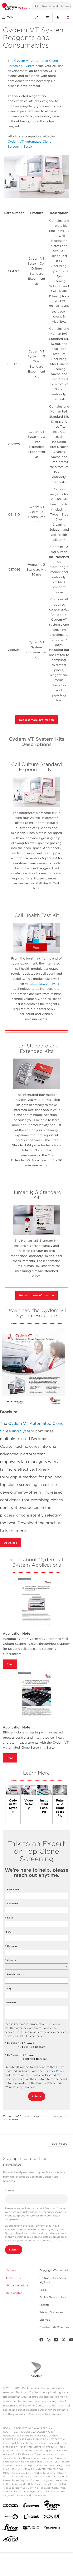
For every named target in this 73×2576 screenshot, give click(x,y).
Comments (10, 2002)
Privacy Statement (51, 2312)
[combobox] (51, 6)
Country (10, 1960)
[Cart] (47, 17)
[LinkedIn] (56, 2340)
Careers (11, 2270)
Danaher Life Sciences (54, 2327)
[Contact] (36, 17)
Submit (36, 2096)
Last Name (11, 1903)
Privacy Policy (55, 2071)
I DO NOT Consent (33, 2047)
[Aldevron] (31, 2506)
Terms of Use (21, 2075)
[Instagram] (49, 2340)
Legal (43, 2289)
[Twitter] (63, 2340)
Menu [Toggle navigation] (8, 17)
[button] (36, 6)
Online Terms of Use (52, 2297)
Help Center (14, 2292)
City (8, 1988)
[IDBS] (31, 2518)
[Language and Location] (68, 17)
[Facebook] (41, 2340)
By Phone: (11, 2055)
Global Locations (17, 2285)
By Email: (11, 2043)
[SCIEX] (10, 2540)
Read (10, 1664)
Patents (44, 2304)
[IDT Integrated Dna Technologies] (51, 2517)
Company (11, 1946)
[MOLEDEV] (31, 2528)
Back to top (57, 2144)
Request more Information (36, 719)
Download (10, 1542)
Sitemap (44, 2319)
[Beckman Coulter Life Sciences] (51, 2506)
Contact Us (13, 2278)
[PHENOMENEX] (51, 2528)
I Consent (28, 2043)
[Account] (58, 17)
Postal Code (12, 1974)
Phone (8, 1932)
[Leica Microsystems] (10, 2528)
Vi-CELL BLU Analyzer (42, 984)
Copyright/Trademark (54, 2270)
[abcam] (10, 2506)
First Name (12, 1889)
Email (9, 1917)
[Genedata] (10, 2517)
